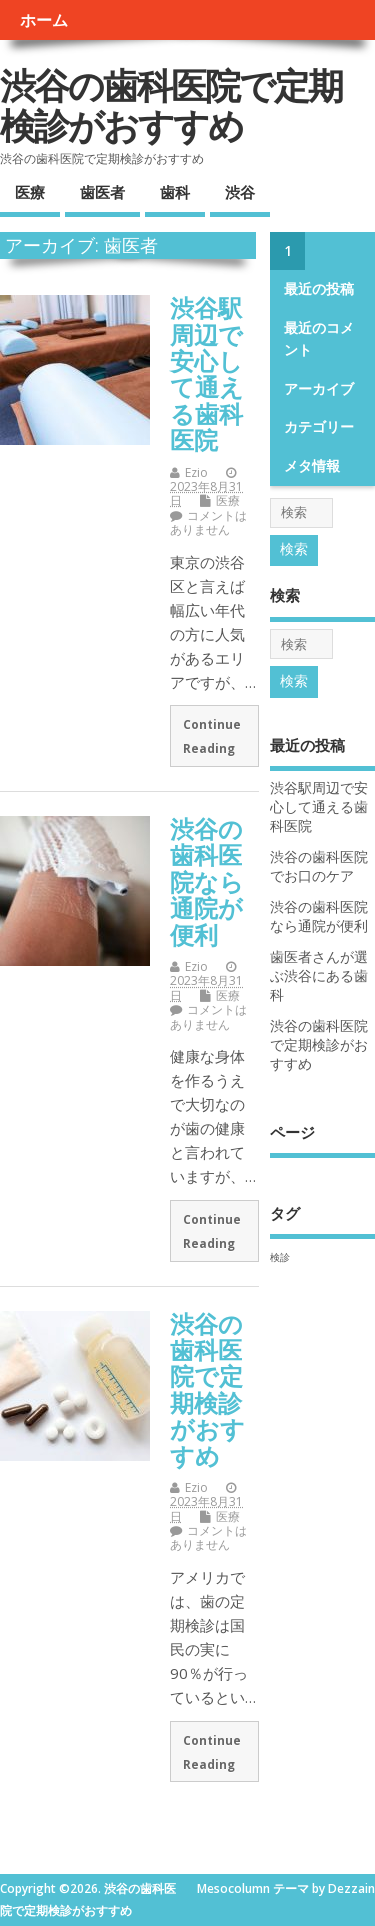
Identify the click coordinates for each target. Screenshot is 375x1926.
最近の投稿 (319, 289)
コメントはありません (208, 522)
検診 (280, 1257)
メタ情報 (312, 466)
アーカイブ (319, 389)
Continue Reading (212, 736)
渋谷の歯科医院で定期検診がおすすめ (171, 105)
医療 (30, 192)
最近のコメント (319, 339)
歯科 (175, 192)
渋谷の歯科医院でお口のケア (319, 866)
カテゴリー (319, 427)
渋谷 (240, 192)
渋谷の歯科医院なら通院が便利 (207, 881)
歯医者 (102, 192)
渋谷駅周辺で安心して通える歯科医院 (207, 373)
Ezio (196, 472)
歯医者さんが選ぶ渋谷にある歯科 (319, 976)
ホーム (44, 20)
